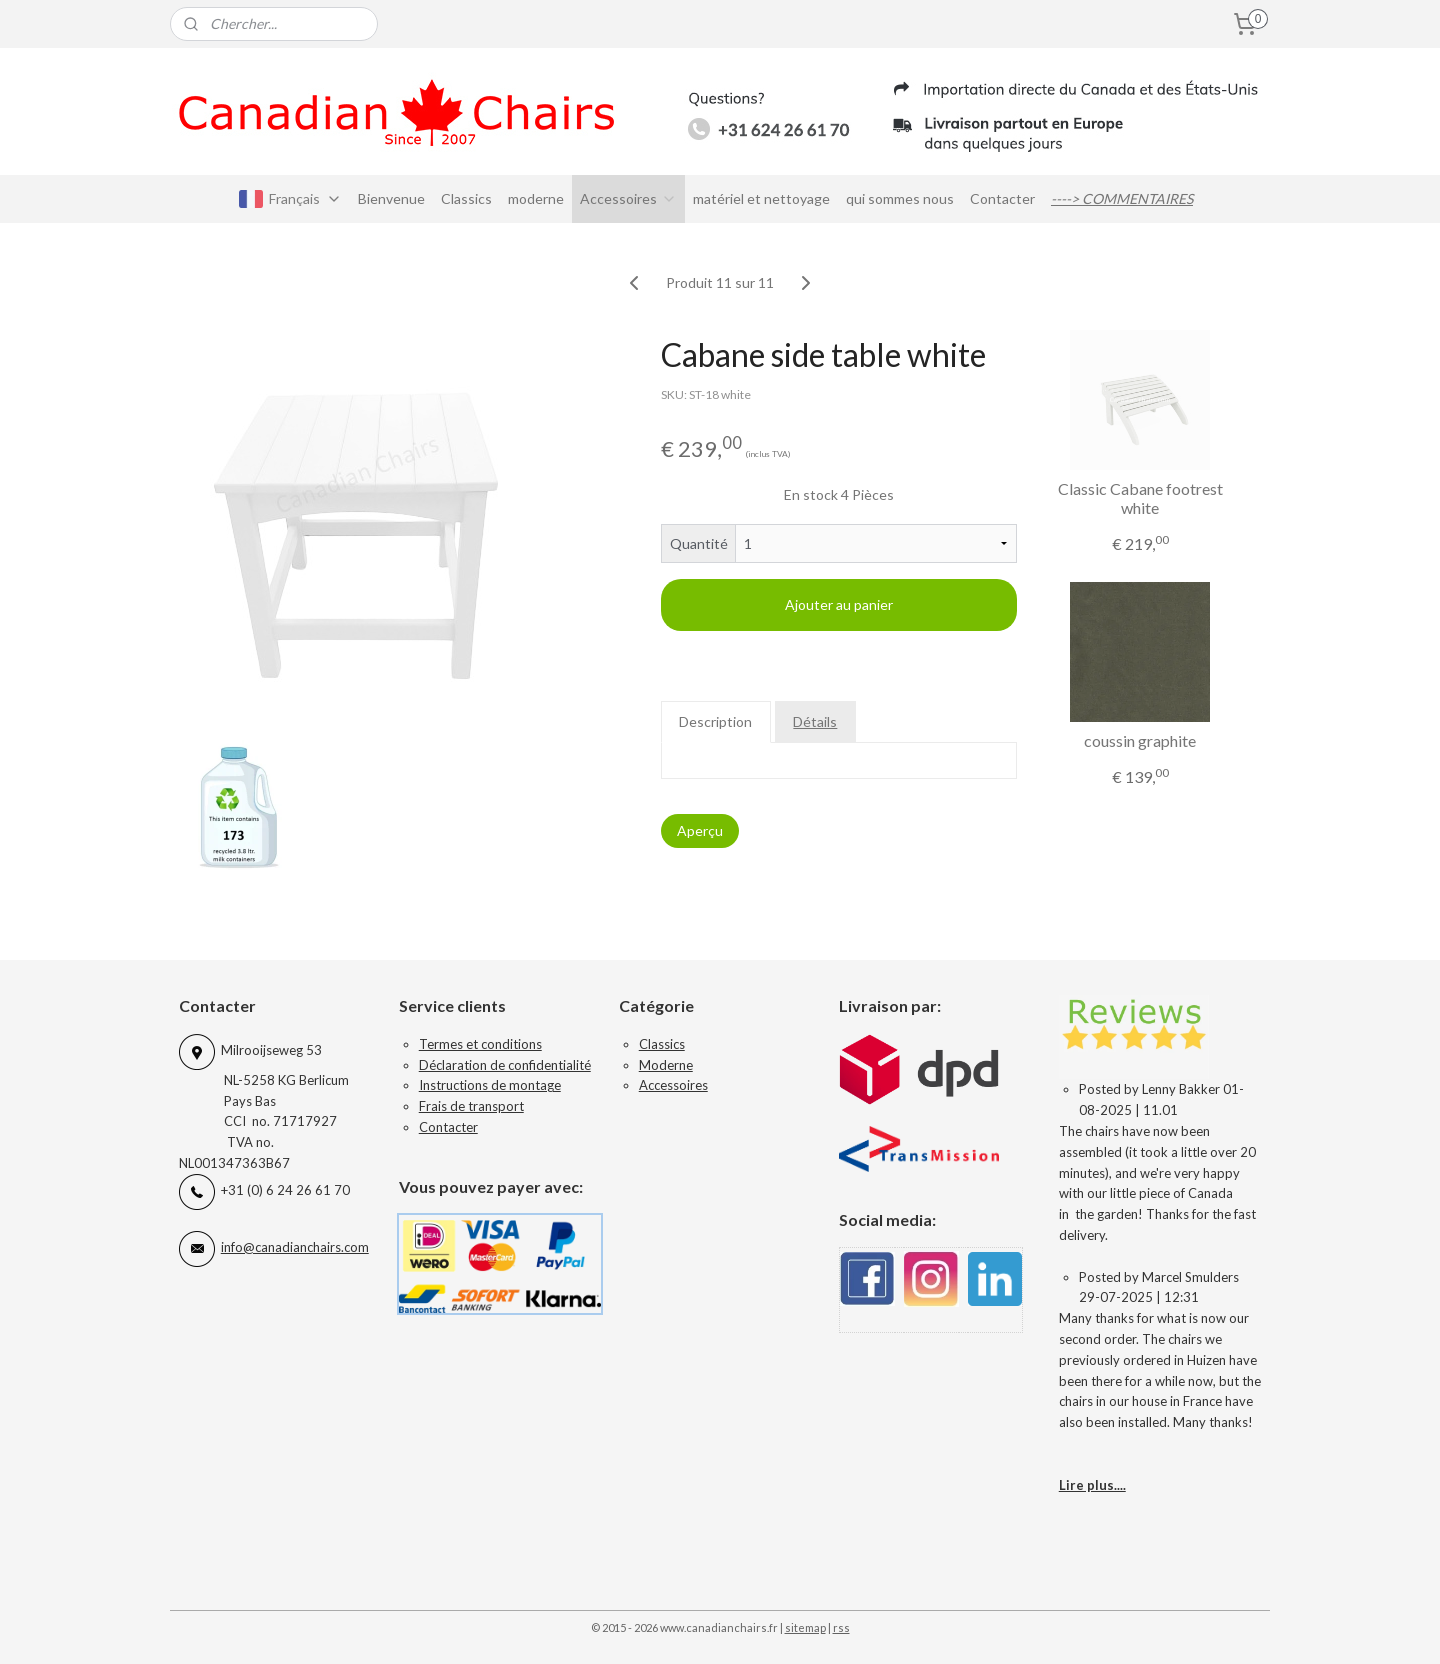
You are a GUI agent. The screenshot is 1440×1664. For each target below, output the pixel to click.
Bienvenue (391, 198)
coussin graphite (1140, 740)
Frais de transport (471, 1106)
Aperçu (700, 830)
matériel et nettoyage (761, 198)
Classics (466, 198)
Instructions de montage (490, 1085)
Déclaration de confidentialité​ (505, 1065)
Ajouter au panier (839, 604)
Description (716, 721)
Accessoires (628, 198)
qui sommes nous (900, 198)
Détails (816, 721)
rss (841, 1627)
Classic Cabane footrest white (1140, 498)
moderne (536, 198)
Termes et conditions (480, 1044)
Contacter (1002, 198)
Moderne (666, 1065)
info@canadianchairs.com (295, 1247)
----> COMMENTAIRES (1122, 198)
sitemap (805, 1627)
